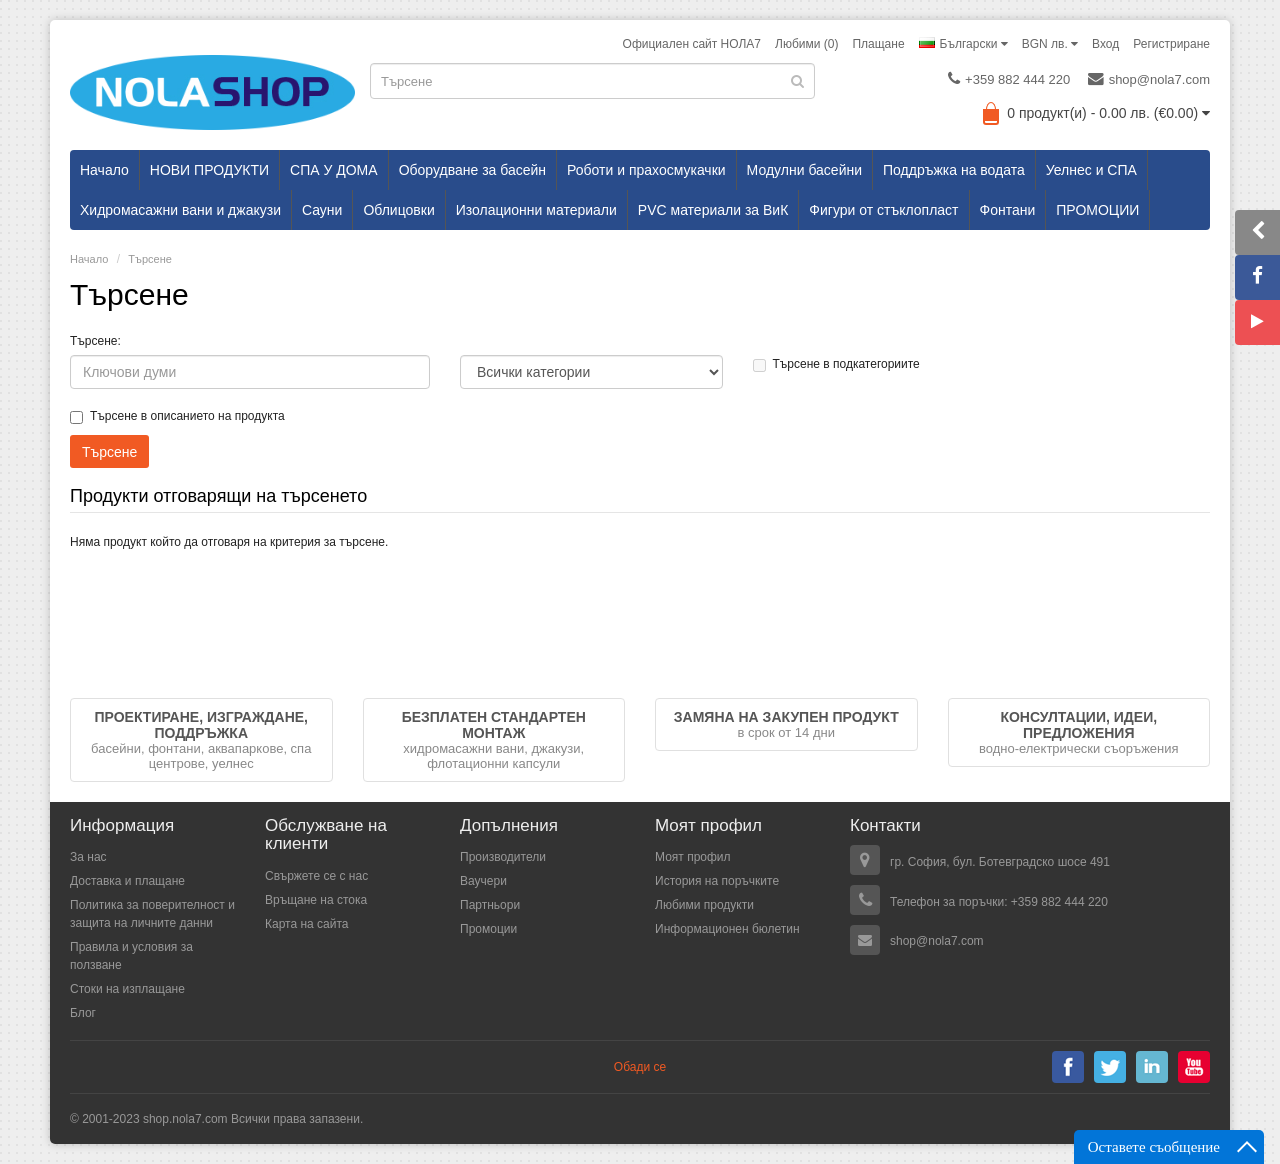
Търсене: (95, 341)
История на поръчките (717, 881)
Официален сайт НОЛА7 (692, 44)
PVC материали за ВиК (713, 210)
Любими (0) (806, 44)
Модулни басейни (804, 170)
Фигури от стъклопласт (883, 210)
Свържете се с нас (316, 876)
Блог (83, 1013)
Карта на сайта (307, 924)
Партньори (490, 905)
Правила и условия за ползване (131, 956)
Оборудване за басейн (472, 170)
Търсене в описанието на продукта (177, 416)
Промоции (488, 929)
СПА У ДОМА (334, 170)
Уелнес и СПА (1091, 170)
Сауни (322, 210)
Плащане (878, 44)
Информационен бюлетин (727, 929)
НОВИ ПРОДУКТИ (209, 170)
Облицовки (398, 210)
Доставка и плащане (127, 881)
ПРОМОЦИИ (1097, 210)
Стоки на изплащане (127, 989)
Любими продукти (704, 905)
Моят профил (693, 857)
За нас (88, 857)
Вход (1105, 44)
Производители (503, 857)
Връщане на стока (316, 900)
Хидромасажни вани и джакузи (180, 210)
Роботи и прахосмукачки (646, 170)
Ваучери (483, 881)
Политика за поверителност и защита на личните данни (152, 914)
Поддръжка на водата (954, 170)
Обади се (640, 1067)
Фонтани (1008, 210)
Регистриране (1171, 44)
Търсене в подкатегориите (836, 364)
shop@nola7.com (1149, 79)
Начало (104, 170)
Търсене (150, 259)
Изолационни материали (536, 210)
